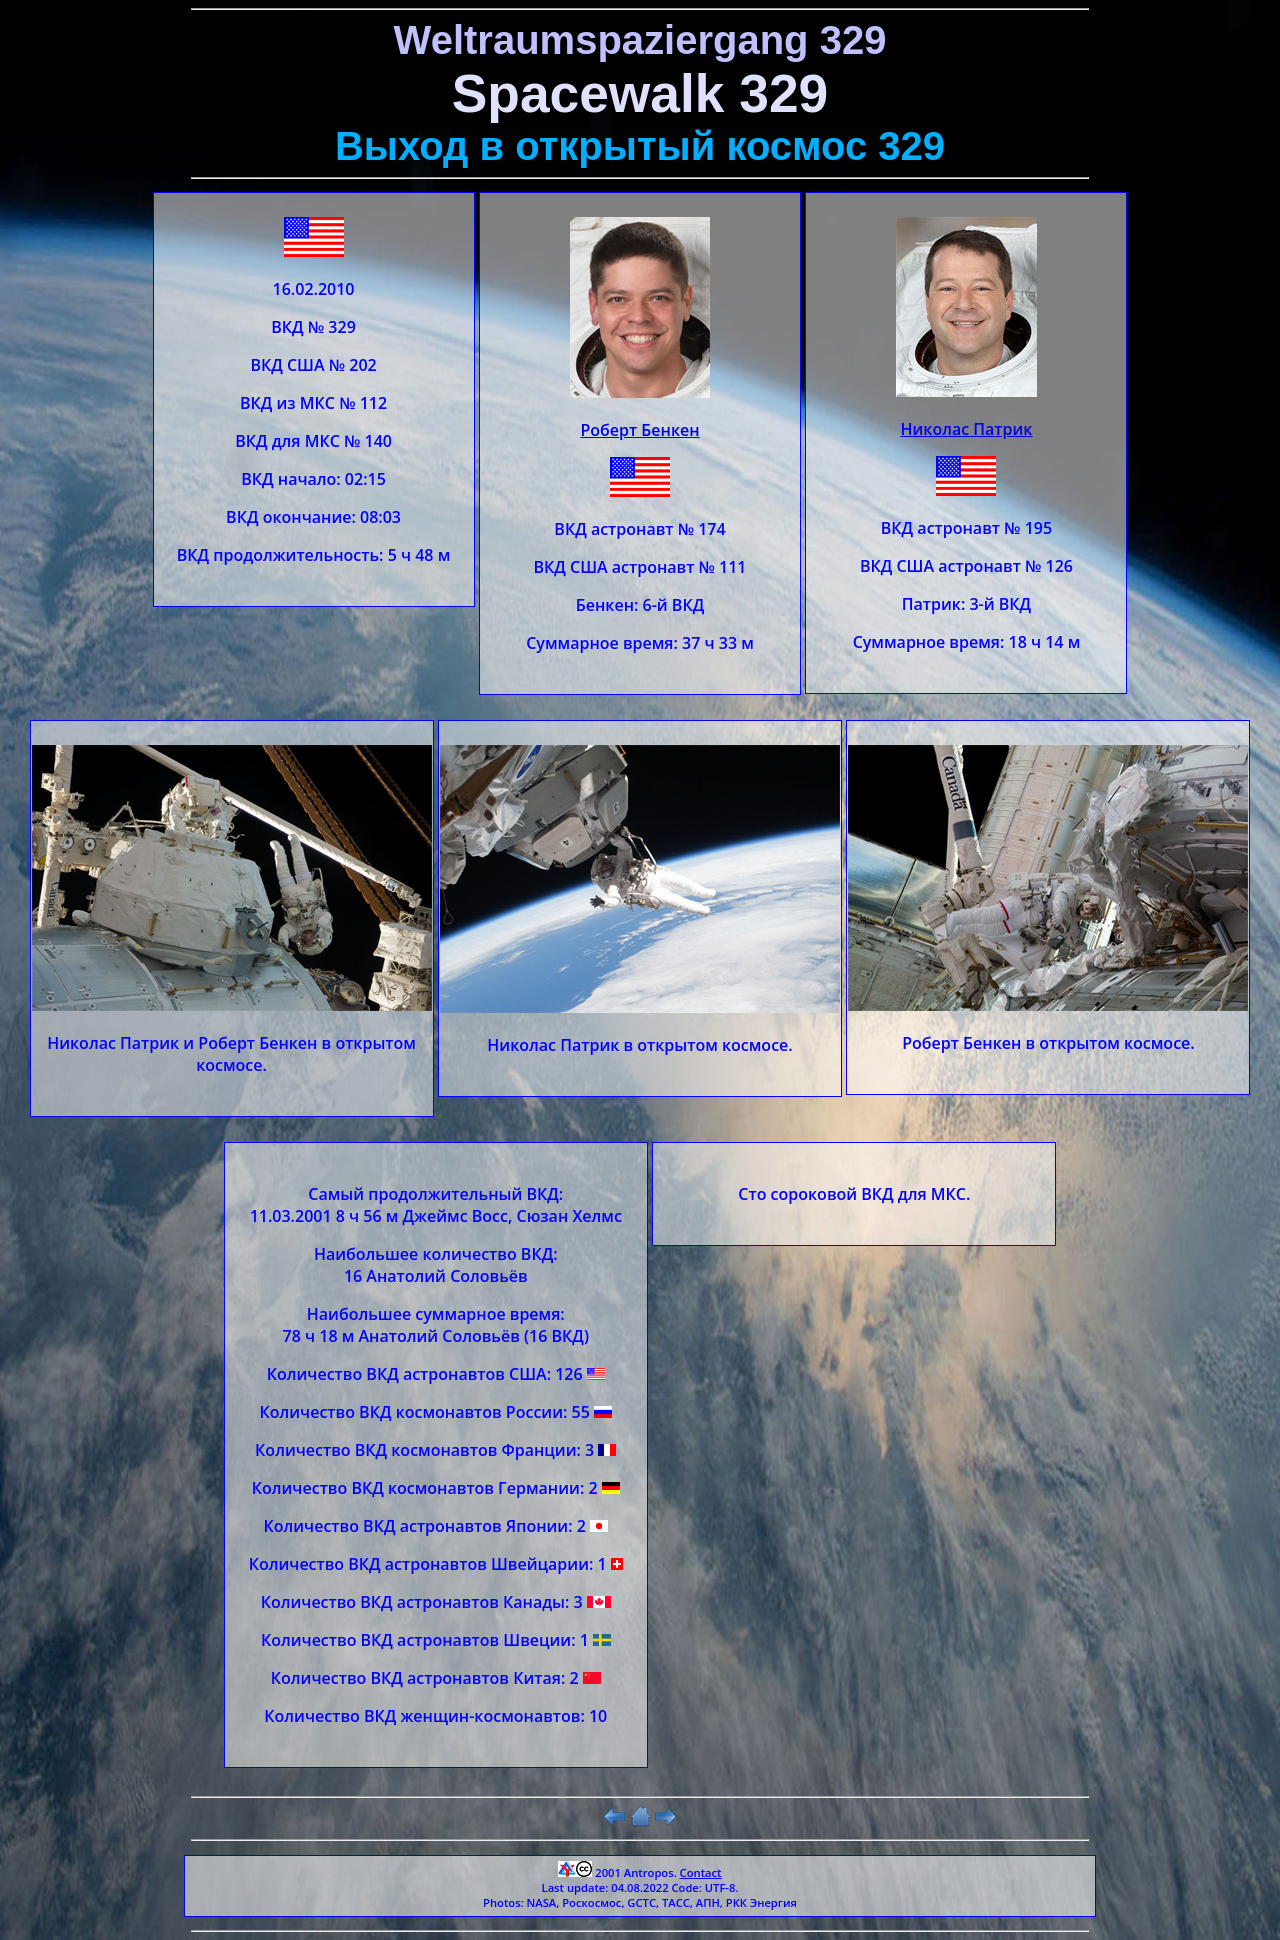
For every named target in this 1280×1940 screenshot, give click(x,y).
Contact (701, 1872)
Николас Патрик (966, 429)
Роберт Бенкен (639, 430)
